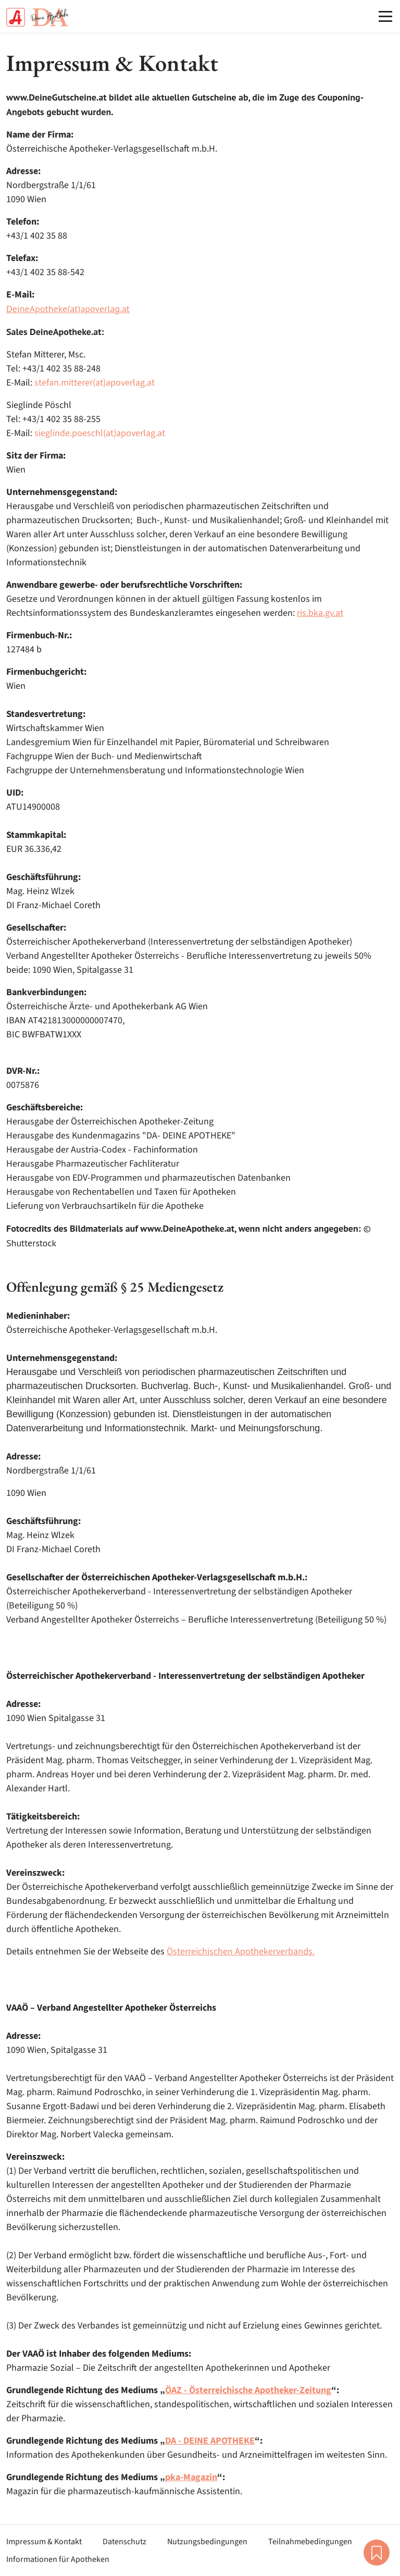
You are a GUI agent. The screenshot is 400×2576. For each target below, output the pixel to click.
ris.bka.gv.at (320, 613)
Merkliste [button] (377, 2553)
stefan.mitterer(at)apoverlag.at (94, 382)
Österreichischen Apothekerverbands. (241, 1951)
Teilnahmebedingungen (310, 2541)
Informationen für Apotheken (57, 2559)
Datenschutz (124, 2541)
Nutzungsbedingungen (207, 2541)
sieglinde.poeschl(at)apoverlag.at (99, 433)
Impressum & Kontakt (44, 2541)
